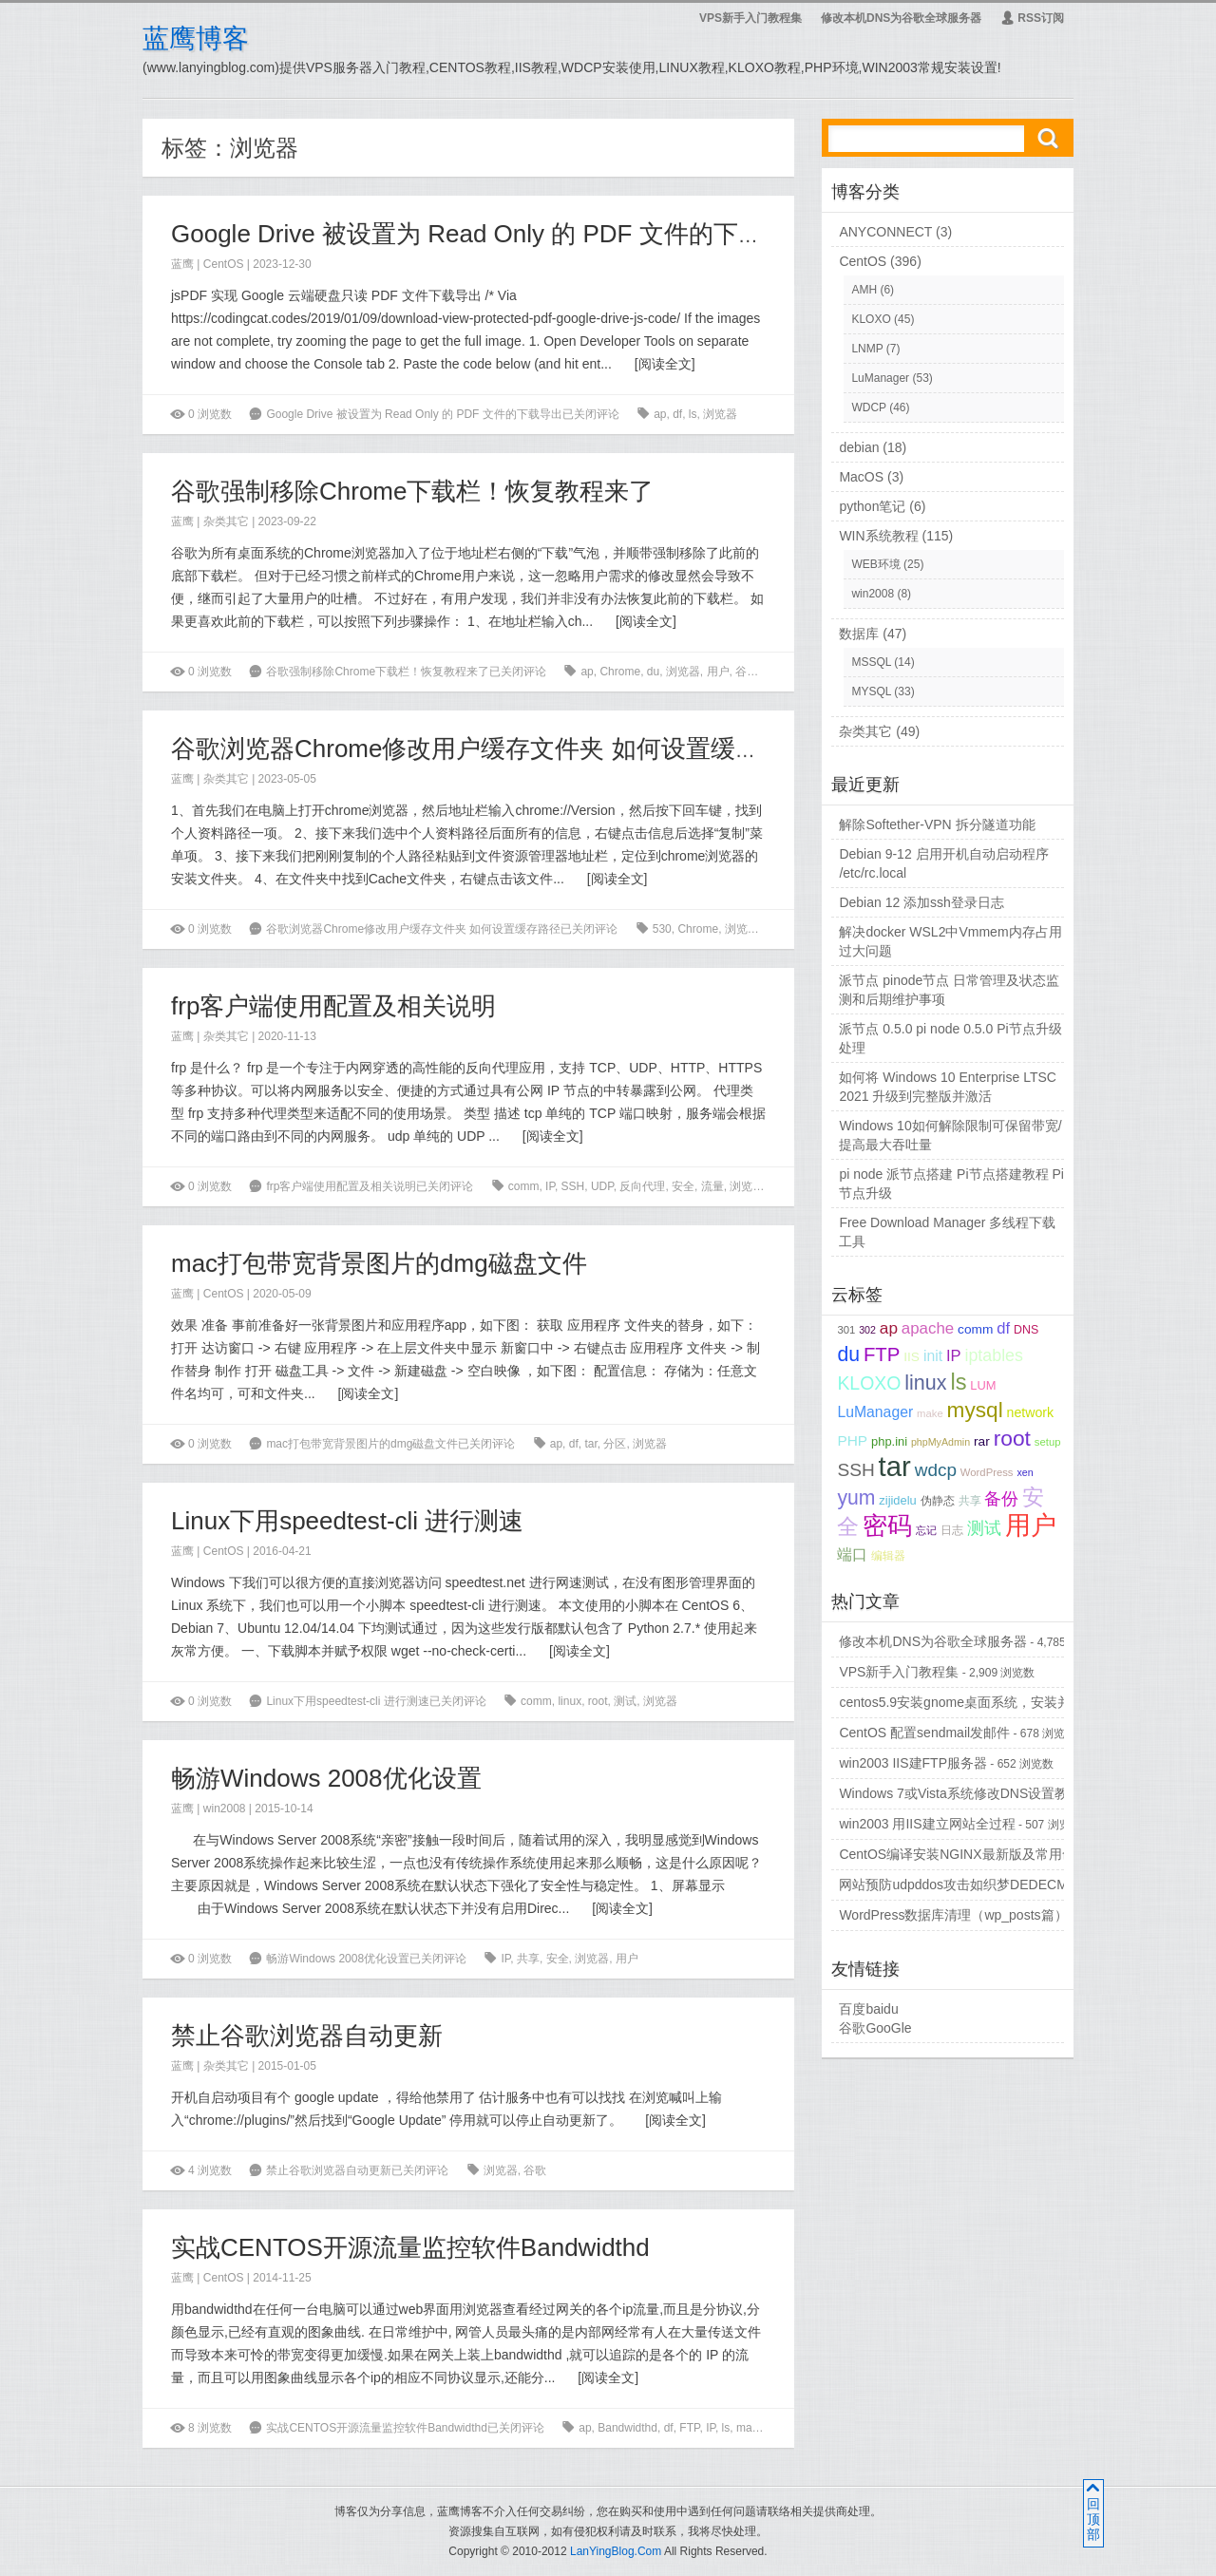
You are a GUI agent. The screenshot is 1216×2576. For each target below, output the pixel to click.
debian (859, 447)
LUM (983, 1385)
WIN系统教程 (878, 535)
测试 (625, 1701)
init (932, 1356)
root (598, 1701)
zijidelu (897, 1500)
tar (590, 1443)
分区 (614, 1443)
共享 (528, 1958)
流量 (712, 1186)
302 (867, 1329)
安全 (683, 1186)
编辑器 (888, 1555)
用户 (718, 671)
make (750, 2427)
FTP (689, 2427)
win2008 (224, 1808)
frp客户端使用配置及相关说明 (333, 1006)
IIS (911, 1357)
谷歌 (746, 671)
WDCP (868, 407)
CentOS (223, 264)
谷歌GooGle (875, 2028)
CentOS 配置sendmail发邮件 (924, 1732)
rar (777, 2427)
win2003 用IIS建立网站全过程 (927, 1823)
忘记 (926, 1530)
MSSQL (871, 662)
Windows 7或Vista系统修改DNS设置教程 (960, 1793)
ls (693, 414)
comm (524, 1186)
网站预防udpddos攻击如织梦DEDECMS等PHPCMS (993, 1884)
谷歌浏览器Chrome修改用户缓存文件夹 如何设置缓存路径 (490, 748)
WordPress (987, 1472)
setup (1048, 1442)
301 (846, 1329)
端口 (852, 1554)
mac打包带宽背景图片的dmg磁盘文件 (379, 1263)
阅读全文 (665, 363)
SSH (573, 1186)
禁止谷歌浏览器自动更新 (307, 2035)
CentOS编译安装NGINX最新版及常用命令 (963, 1854)
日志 (951, 1530)
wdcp (936, 1470)
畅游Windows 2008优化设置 (326, 1778)
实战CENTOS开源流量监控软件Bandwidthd (410, 2247)
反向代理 (642, 1186)
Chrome (619, 671)
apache (928, 1328)
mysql (975, 1410)
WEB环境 (875, 564)
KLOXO (870, 319)
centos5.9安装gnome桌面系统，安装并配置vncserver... (1002, 1702)
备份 (1001, 1498)
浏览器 (720, 414)
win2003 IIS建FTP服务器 (913, 1763)
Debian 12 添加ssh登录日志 (921, 902)
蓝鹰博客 (195, 38)
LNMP (867, 348)
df (677, 414)
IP (550, 1186)
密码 (887, 1525)
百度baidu (868, 2009)
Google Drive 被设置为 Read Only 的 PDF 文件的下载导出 (491, 233)
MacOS (861, 476)
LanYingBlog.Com (615, 2551)
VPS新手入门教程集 (750, 18)
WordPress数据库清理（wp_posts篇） (953, 1915)
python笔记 (872, 506)
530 (662, 929)
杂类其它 (226, 521)
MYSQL (871, 691)
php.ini (889, 1441)
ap (660, 414)
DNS (1026, 1329)
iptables (993, 1355)
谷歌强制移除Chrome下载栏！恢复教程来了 (412, 491)
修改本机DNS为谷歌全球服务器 (901, 18)
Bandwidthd (627, 2427)
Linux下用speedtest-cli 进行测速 (347, 1520)
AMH (864, 289)
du (653, 671)
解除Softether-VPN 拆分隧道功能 (937, 824)
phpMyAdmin (940, 1442)
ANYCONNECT (885, 231)
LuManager (880, 378)
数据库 (859, 633)
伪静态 (938, 1500)
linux (569, 1701)
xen (1024, 1472)
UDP (602, 1186)
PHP (852, 1440)
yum (856, 1497)
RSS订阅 (1032, 18)
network (1030, 1412)
